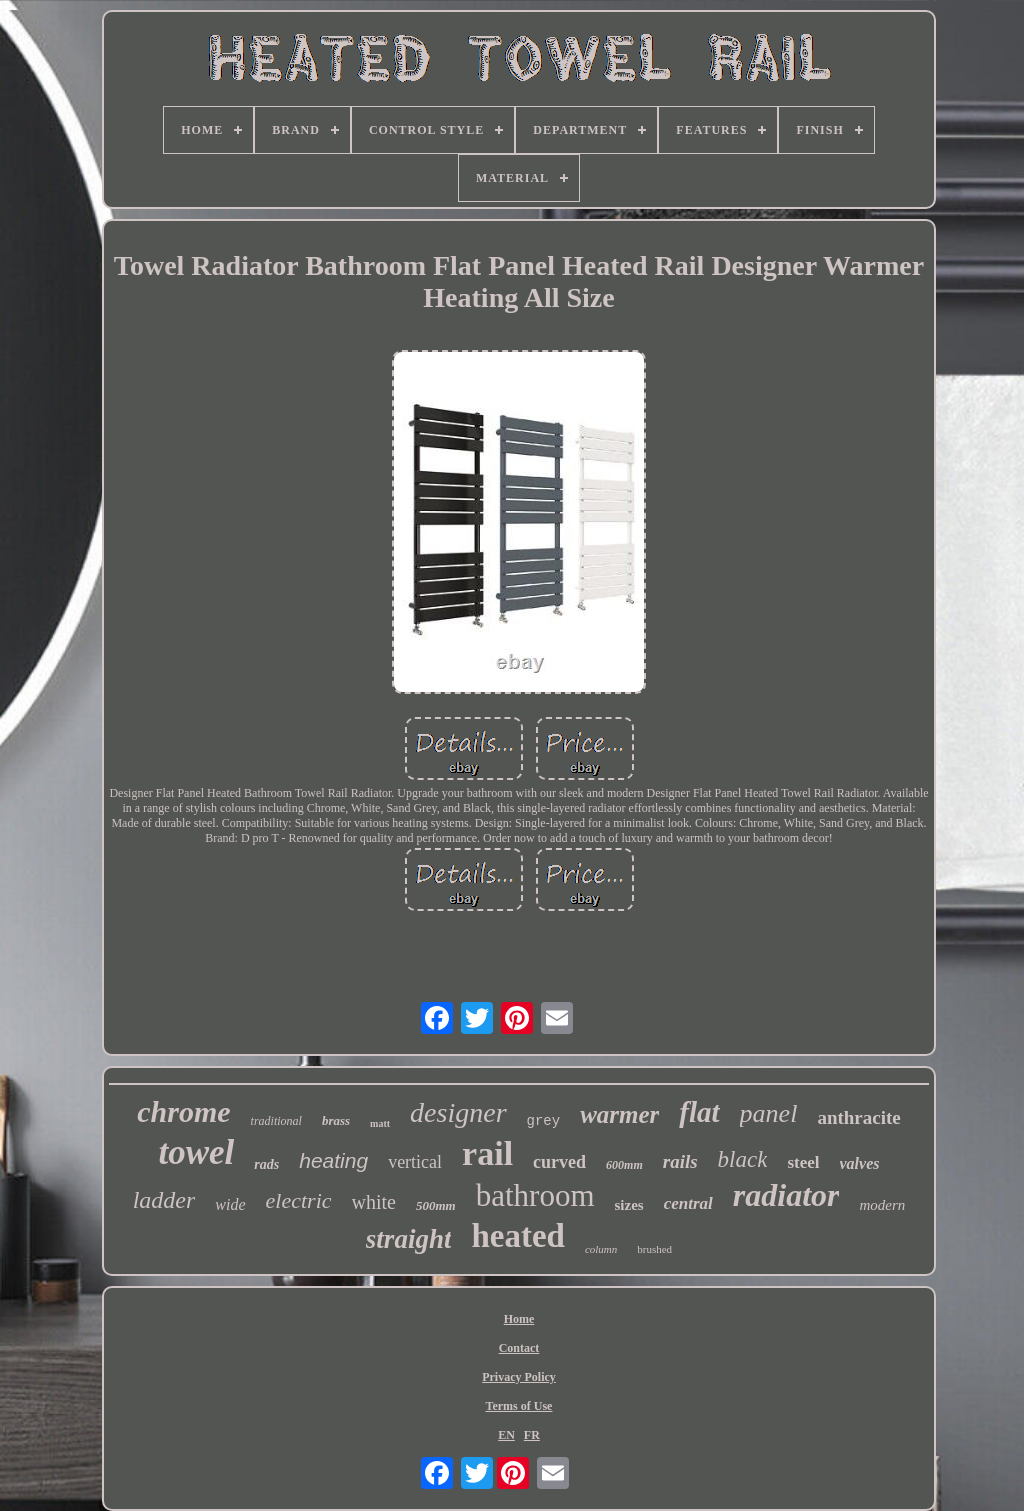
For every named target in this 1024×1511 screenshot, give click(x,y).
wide (230, 1204)
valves (860, 1163)
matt (380, 1123)
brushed (654, 1249)
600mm (624, 1165)
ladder (164, 1200)
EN (506, 1435)
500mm (436, 1205)
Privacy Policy (519, 1377)
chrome (183, 1111)
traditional (276, 1121)
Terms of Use (519, 1406)
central (688, 1203)
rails (680, 1161)
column (601, 1249)
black (743, 1159)
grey (544, 1121)
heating (333, 1160)
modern (882, 1205)
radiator (786, 1195)
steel (803, 1162)
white (374, 1202)
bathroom (535, 1195)
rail (487, 1153)
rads (266, 1164)
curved (559, 1162)
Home (519, 1319)
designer (458, 1112)
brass (336, 1120)
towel (196, 1152)
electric (299, 1200)
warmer (619, 1114)
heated (518, 1236)
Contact (519, 1348)
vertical (415, 1162)
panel (769, 1113)
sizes (629, 1205)
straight (409, 1239)
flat (699, 1112)
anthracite (858, 1117)
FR (532, 1435)
